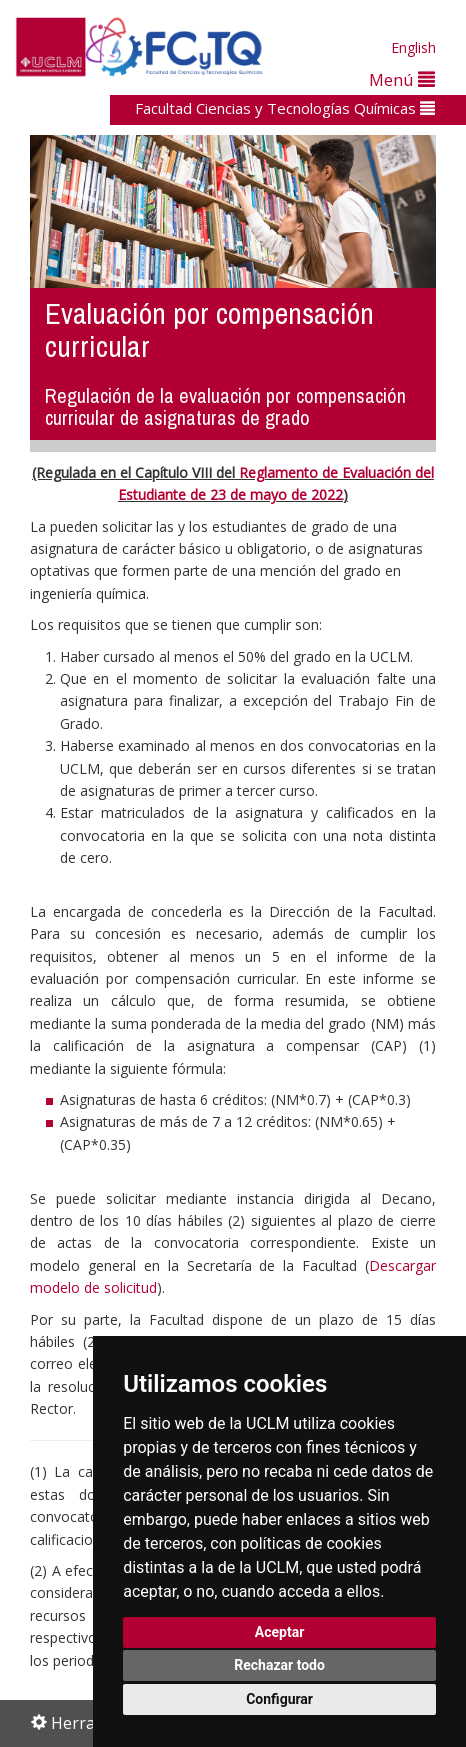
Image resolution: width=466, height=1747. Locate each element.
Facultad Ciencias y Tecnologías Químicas (285, 108)
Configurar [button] (279, 1699)
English (413, 47)
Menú (402, 79)
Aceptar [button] (280, 1632)
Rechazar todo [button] (279, 1665)
